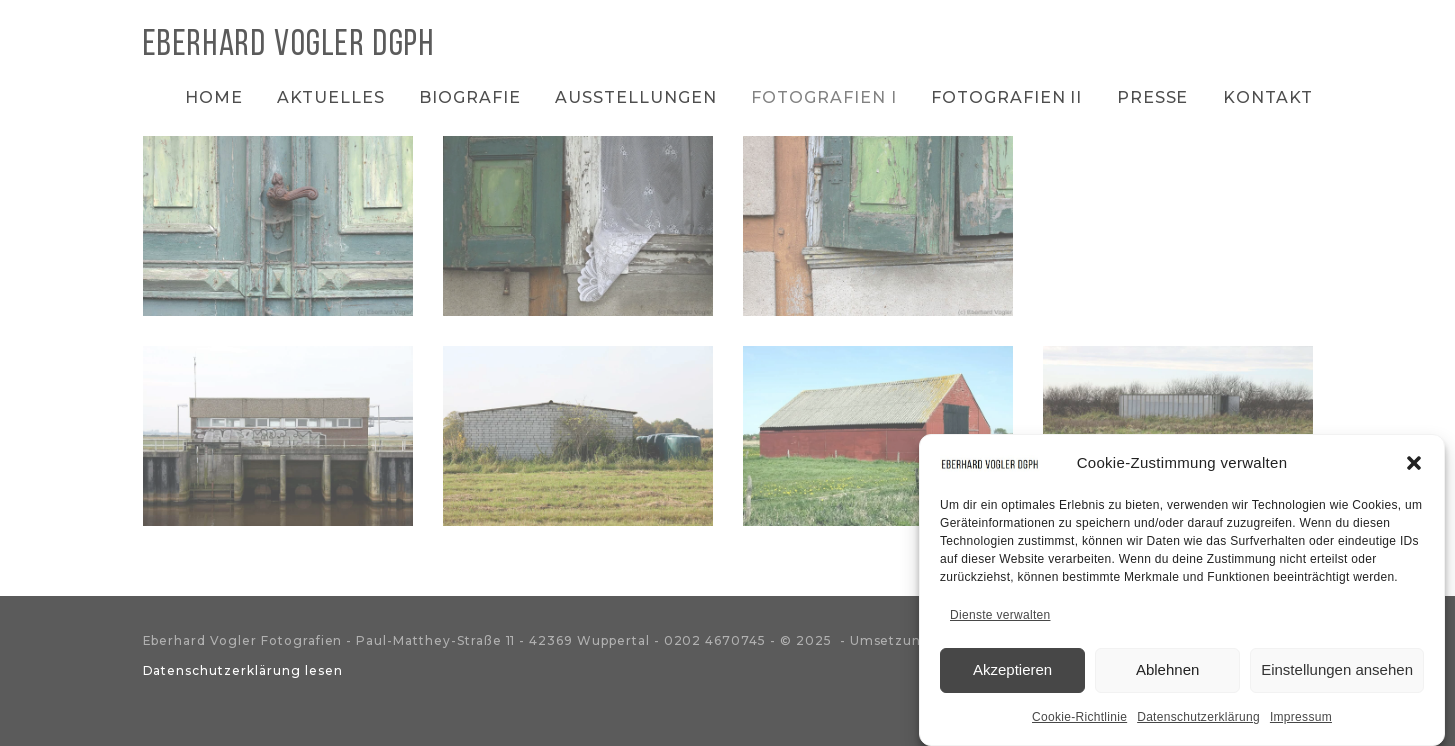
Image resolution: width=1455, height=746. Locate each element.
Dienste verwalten (1000, 619)
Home (214, 97)
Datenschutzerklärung (1198, 721)
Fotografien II (1006, 97)
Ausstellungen (635, 97)
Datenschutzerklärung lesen (243, 670)
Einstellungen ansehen (1337, 673)
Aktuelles (331, 97)
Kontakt (1268, 97)
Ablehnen (1167, 673)
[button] (1414, 467)
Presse (1153, 97)
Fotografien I (823, 97)
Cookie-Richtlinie (1079, 721)
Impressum (1301, 721)
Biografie (470, 97)
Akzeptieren (1012, 673)
